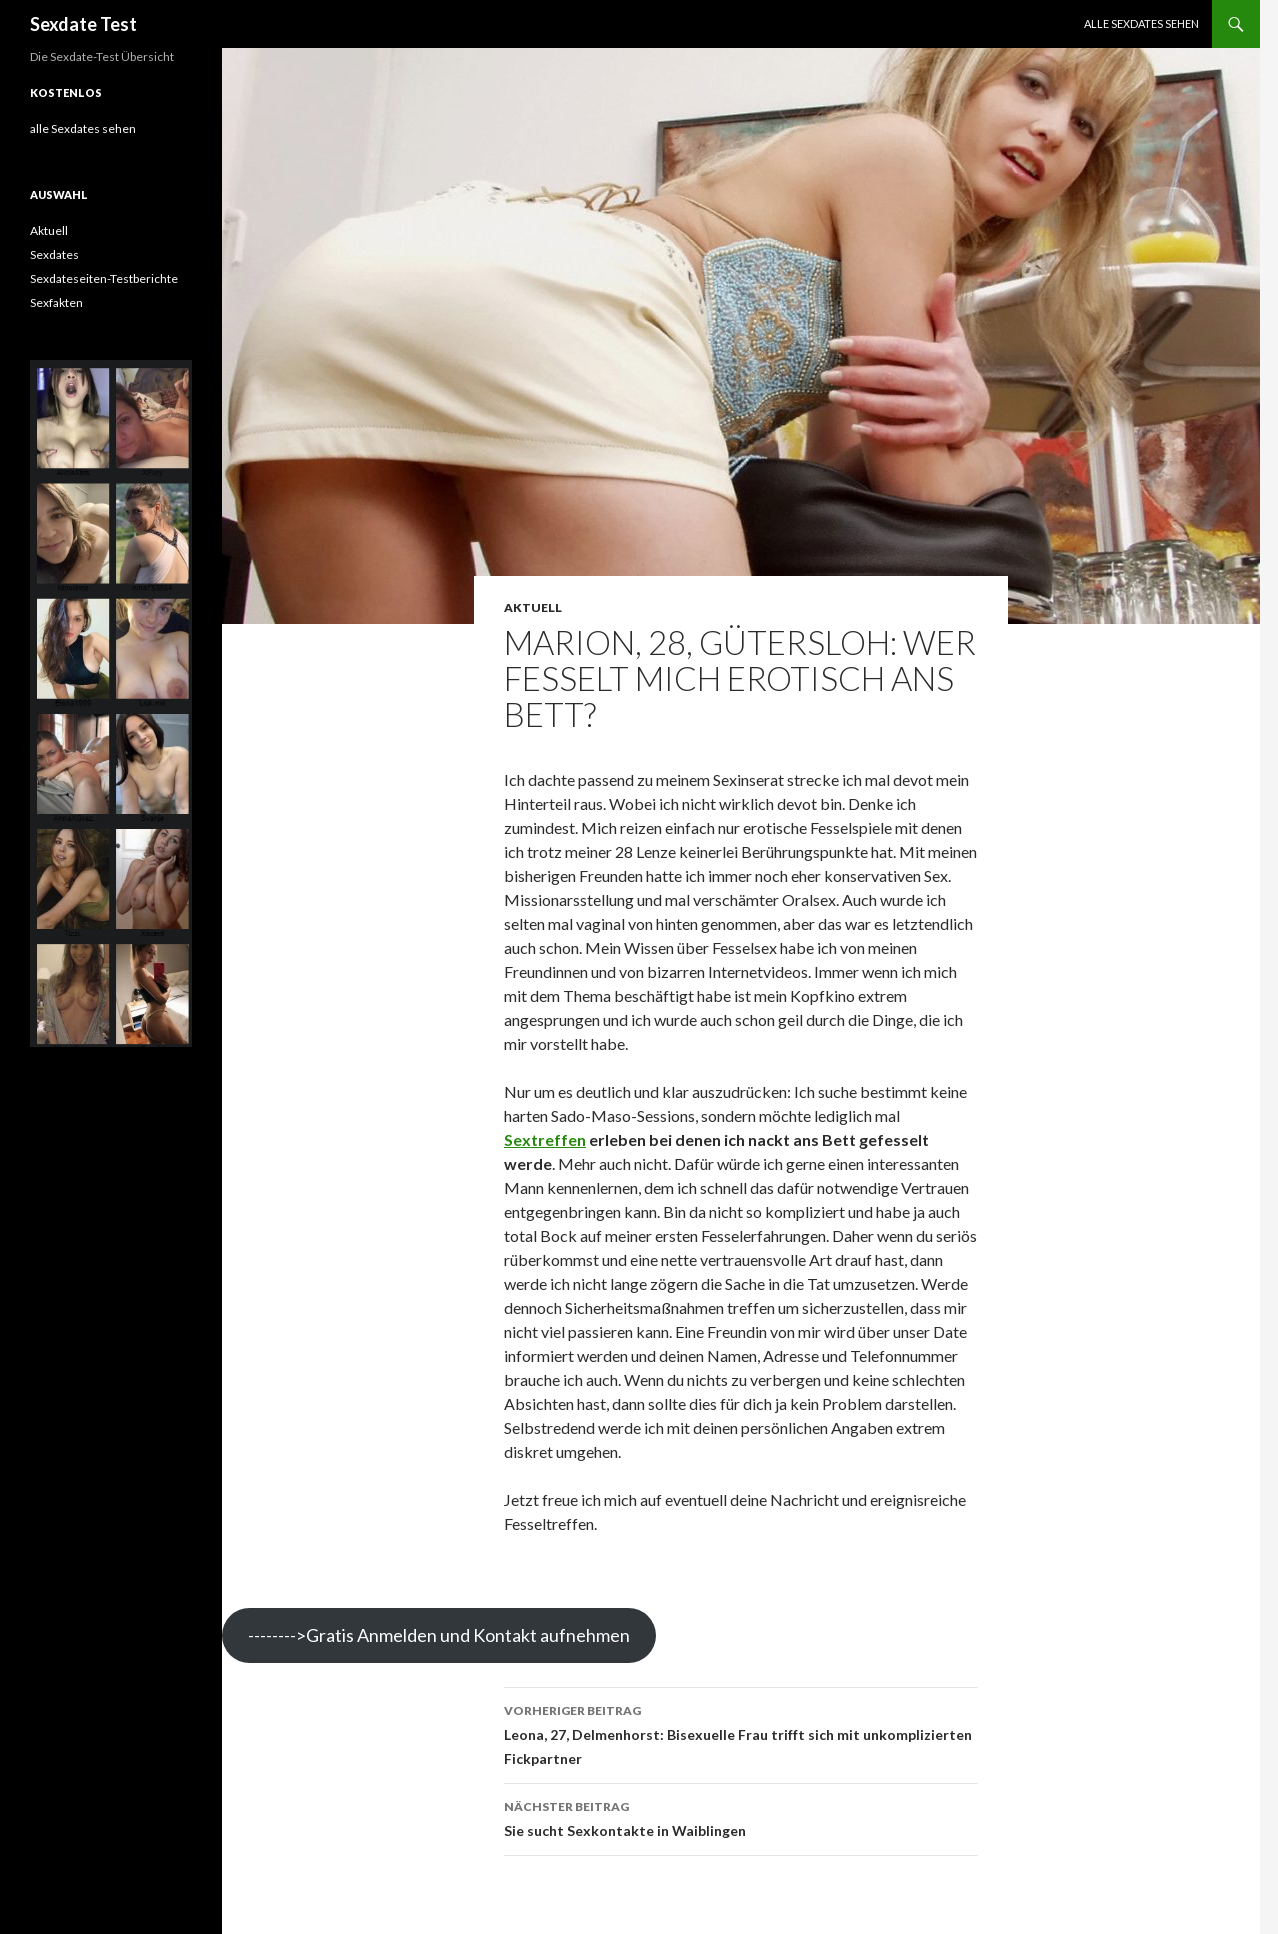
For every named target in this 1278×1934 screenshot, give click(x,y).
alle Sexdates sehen (1141, 23)
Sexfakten (56, 302)
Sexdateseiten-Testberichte (104, 278)
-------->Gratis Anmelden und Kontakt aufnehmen (439, 1635)
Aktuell (533, 607)
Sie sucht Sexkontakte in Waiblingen (741, 1817)
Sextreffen (545, 1139)
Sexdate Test (83, 24)
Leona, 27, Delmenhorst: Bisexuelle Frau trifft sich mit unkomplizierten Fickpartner (741, 1733)
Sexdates (54, 254)
